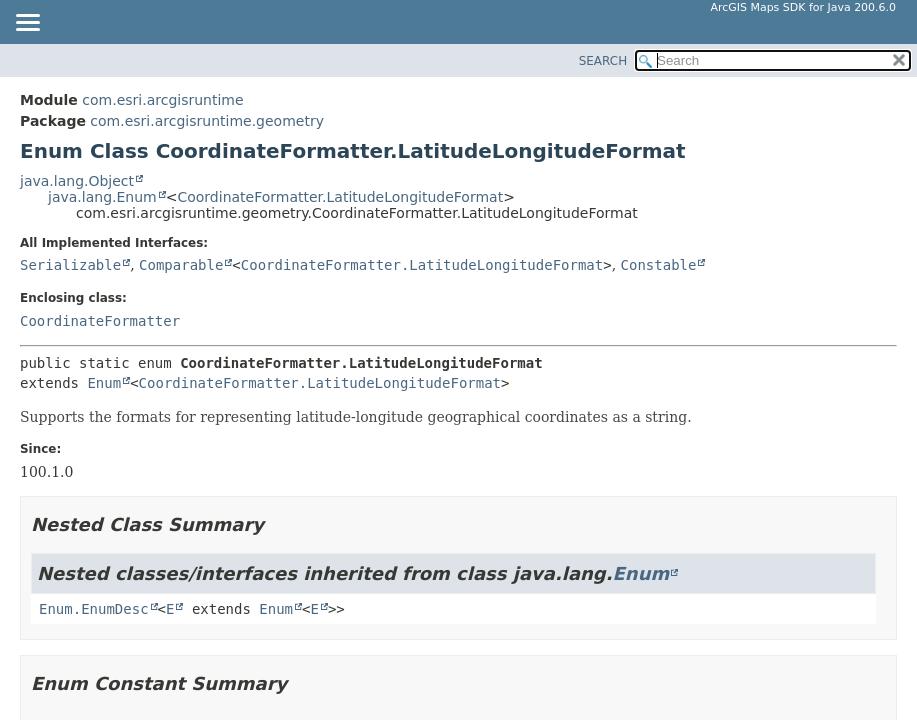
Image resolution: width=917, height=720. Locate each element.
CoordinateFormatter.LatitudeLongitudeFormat (340, 197)
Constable (659, 265)
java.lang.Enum (102, 197)
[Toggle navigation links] (27, 24)
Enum (104, 383)
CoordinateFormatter (100, 321)
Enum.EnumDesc (94, 609)
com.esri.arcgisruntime (162, 100)
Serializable (70, 265)
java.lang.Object (77, 181)
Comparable (181, 265)
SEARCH (603, 61)
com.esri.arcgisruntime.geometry (207, 121)
